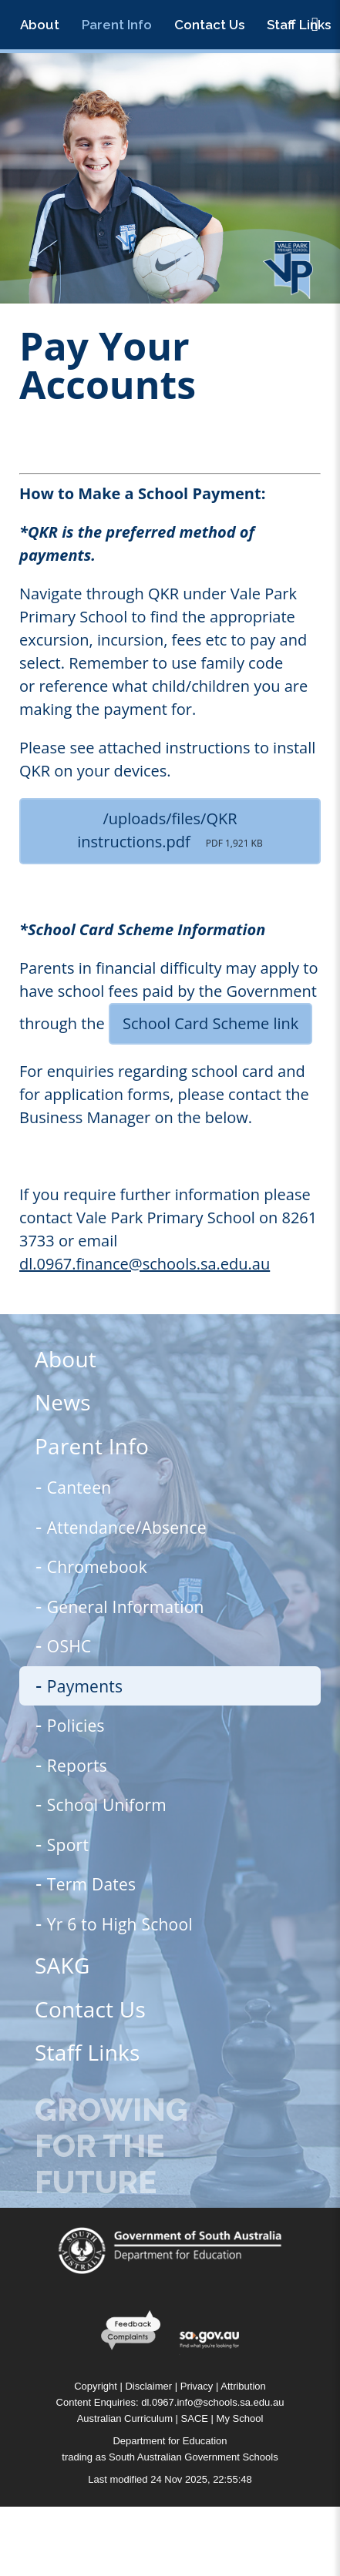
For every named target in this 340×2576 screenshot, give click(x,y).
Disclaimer (148, 2386)
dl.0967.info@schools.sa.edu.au (212, 2402)
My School (240, 2418)
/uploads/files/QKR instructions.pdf (169, 830)
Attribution (243, 2386)
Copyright (95, 2386)
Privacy (197, 2386)
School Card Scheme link (210, 1023)
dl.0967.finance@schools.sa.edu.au (144, 1263)
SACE (194, 2418)
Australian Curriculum (125, 2418)
